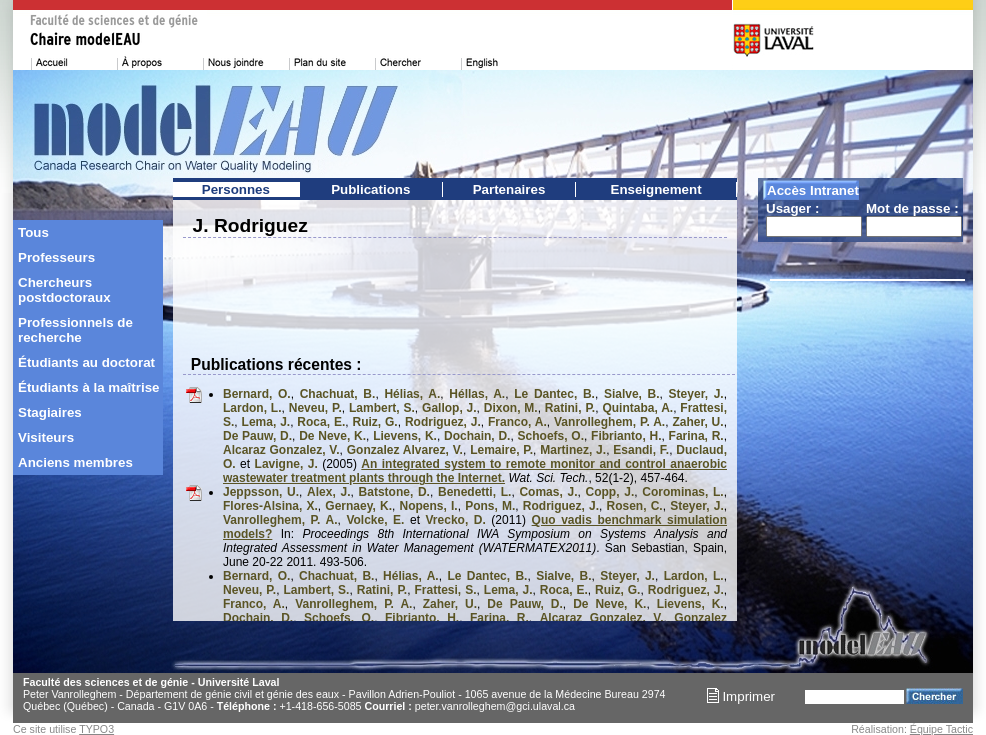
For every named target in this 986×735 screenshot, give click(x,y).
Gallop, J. (449, 408)
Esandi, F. (641, 450)
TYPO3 (96, 729)
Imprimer (741, 696)
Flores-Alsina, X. (270, 506)
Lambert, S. (382, 408)
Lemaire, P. (501, 450)
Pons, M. (490, 506)
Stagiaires (50, 412)
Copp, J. (610, 492)
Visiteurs (46, 437)
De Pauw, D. (257, 436)
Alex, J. (328, 492)
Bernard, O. (257, 394)
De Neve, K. (332, 436)
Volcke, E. (375, 520)
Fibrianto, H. (626, 436)
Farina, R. (696, 436)
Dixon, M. (511, 408)
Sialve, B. (632, 394)
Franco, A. (517, 422)
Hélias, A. (412, 394)
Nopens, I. (429, 506)
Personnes (236, 189)
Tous (33, 232)
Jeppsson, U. (261, 492)
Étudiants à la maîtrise (88, 387)
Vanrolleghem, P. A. (609, 422)
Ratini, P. (570, 408)
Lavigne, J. (286, 464)
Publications (370, 189)
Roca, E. (321, 422)
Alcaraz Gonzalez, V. (281, 450)
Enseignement (656, 189)
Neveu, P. (315, 408)
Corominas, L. (682, 492)
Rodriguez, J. (443, 422)
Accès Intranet (813, 190)
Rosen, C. (635, 506)
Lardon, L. (252, 408)
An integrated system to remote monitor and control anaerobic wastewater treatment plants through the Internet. (475, 471)
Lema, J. (266, 422)
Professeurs (56, 257)
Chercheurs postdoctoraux (64, 290)
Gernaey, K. (358, 506)
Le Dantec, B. (554, 394)
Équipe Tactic (941, 729)
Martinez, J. (573, 450)
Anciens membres (75, 462)
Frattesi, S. (446, 590)
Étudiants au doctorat (86, 362)
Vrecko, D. (456, 520)
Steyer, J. (696, 394)
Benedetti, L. (474, 492)
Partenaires (509, 189)
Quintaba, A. (637, 408)
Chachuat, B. (338, 394)
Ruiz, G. (374, 422)
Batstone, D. (394, 492)
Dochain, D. (477, 436)
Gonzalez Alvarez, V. (405, 450)
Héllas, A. (477, 394)
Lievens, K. (405, 436)
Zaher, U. (697, 422)
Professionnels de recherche (75, 330)
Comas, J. (548, 492)
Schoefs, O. (551, 436)
